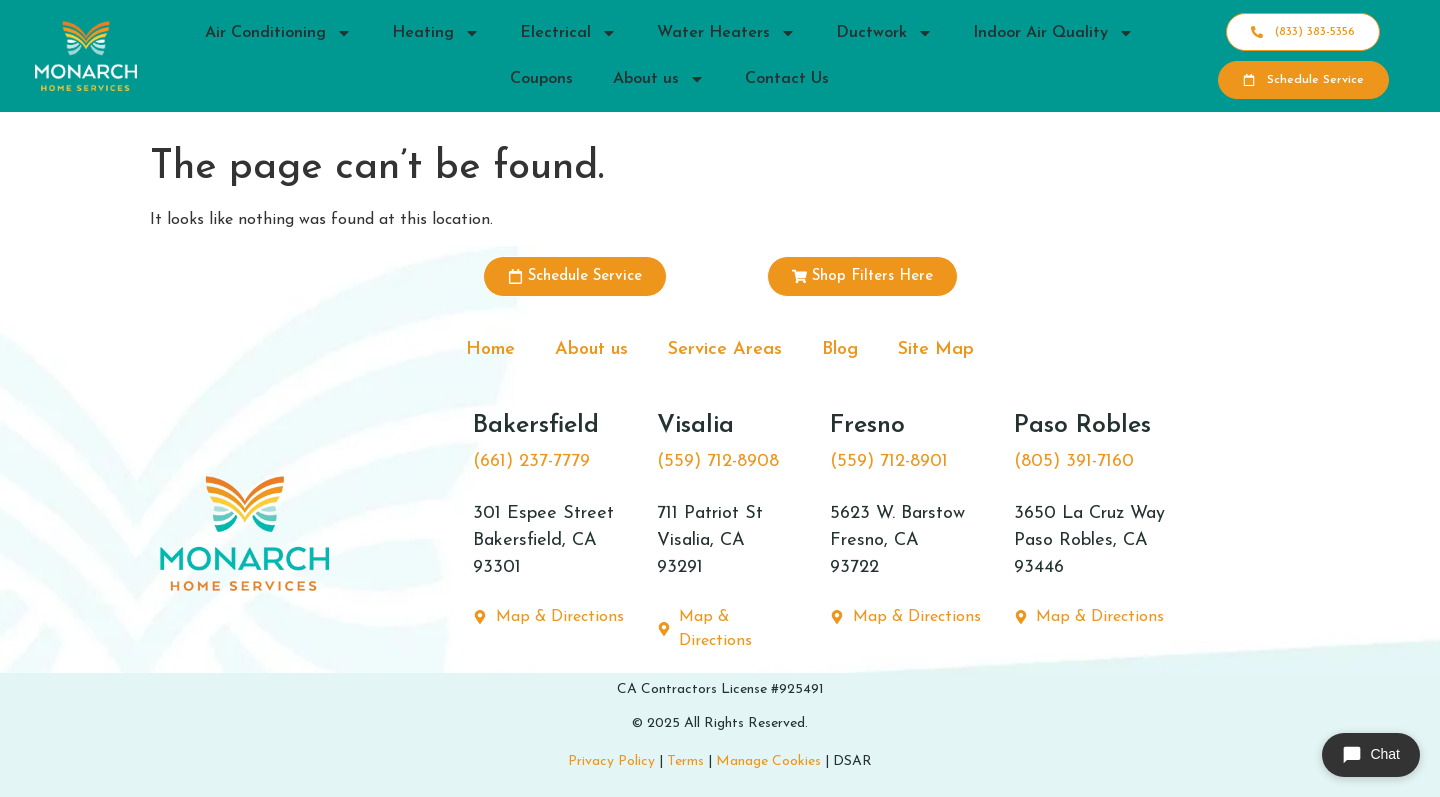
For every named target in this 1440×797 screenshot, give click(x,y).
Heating (436, 33)
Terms (685, 761)
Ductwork (884, 33)
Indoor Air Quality (1053, 33)
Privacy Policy (611, 761)
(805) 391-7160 (1074, 461)
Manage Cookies (768, 761)
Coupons (541, 79)
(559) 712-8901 (889, 461)
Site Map (936, 349)
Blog (840, 349)
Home (490, 349)
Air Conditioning (278, 33)
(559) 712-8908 (718, 461)
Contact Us (787, 79)
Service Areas (725, 349)
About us (659, 79)
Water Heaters (726, 33)
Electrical (568, 33)
